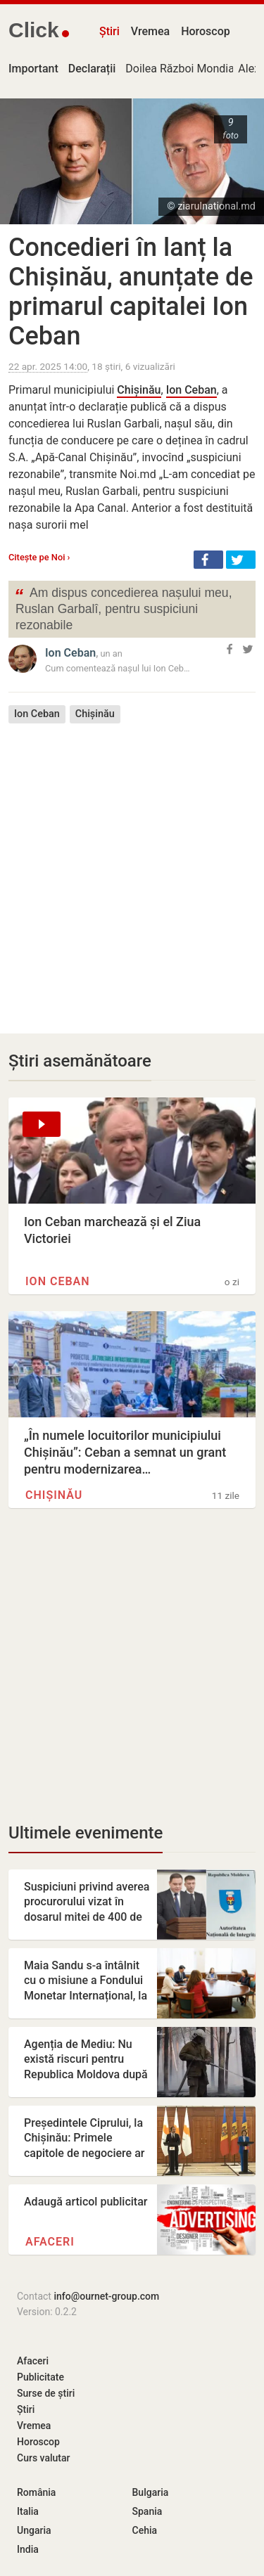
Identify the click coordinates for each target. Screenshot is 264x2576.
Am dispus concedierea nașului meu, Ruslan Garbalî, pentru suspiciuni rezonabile (123, 608)
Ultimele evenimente (85, 1833)
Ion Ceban (191, 390)
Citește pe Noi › (39, 557)
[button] (208, 559)
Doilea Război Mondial (181, 68)
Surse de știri (46, 2393)
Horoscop (205, 31)
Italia (28, 2511)
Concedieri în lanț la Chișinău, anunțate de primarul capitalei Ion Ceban (130, 292)
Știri (109, 31)
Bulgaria (150, 2492)
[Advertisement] (132, 868)
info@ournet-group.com (106, 2296)
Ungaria (34, 2530)
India (28, 2549)
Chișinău (139, 390)
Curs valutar (43, 2458)
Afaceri (50, 2241)
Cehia (145, 2530)
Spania (147, 2511)
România (36, 2492)
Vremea (150, 31)
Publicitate (40, 2377)
